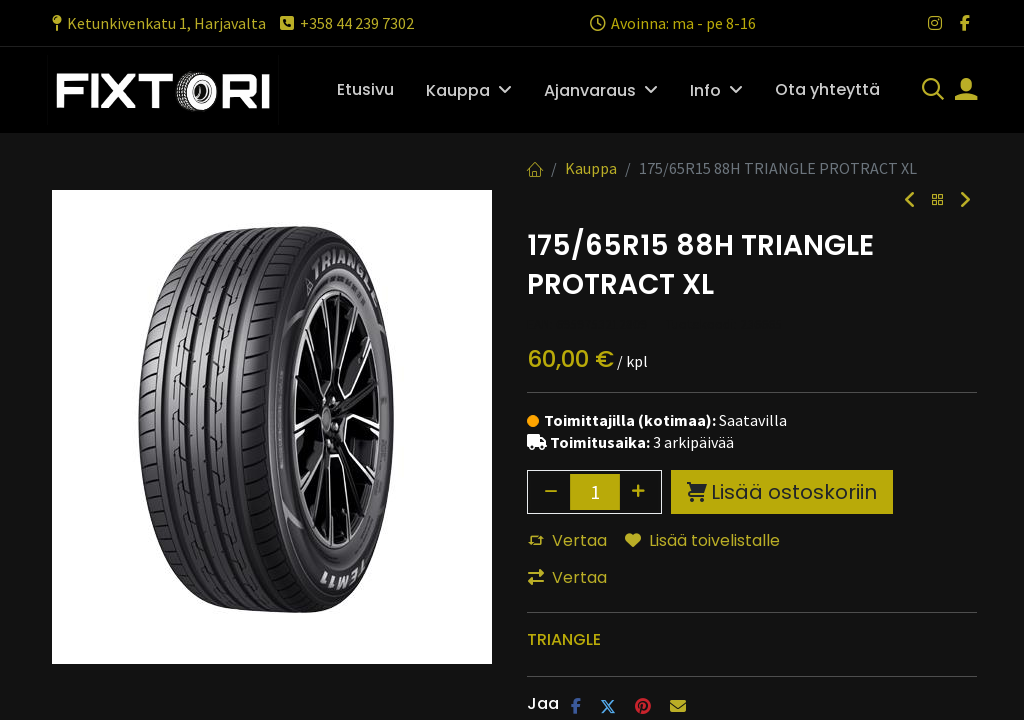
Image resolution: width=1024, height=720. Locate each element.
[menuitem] (365, 90)
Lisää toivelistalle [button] (702, 540)
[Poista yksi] (551, 492)
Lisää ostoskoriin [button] (782, 492)
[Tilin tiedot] (966, 91)
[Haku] (933, 91)
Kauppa (591, 168)
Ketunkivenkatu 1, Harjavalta (156, 23)
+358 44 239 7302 (345, 23)
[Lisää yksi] (639, 492)
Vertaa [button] (567, 540)
